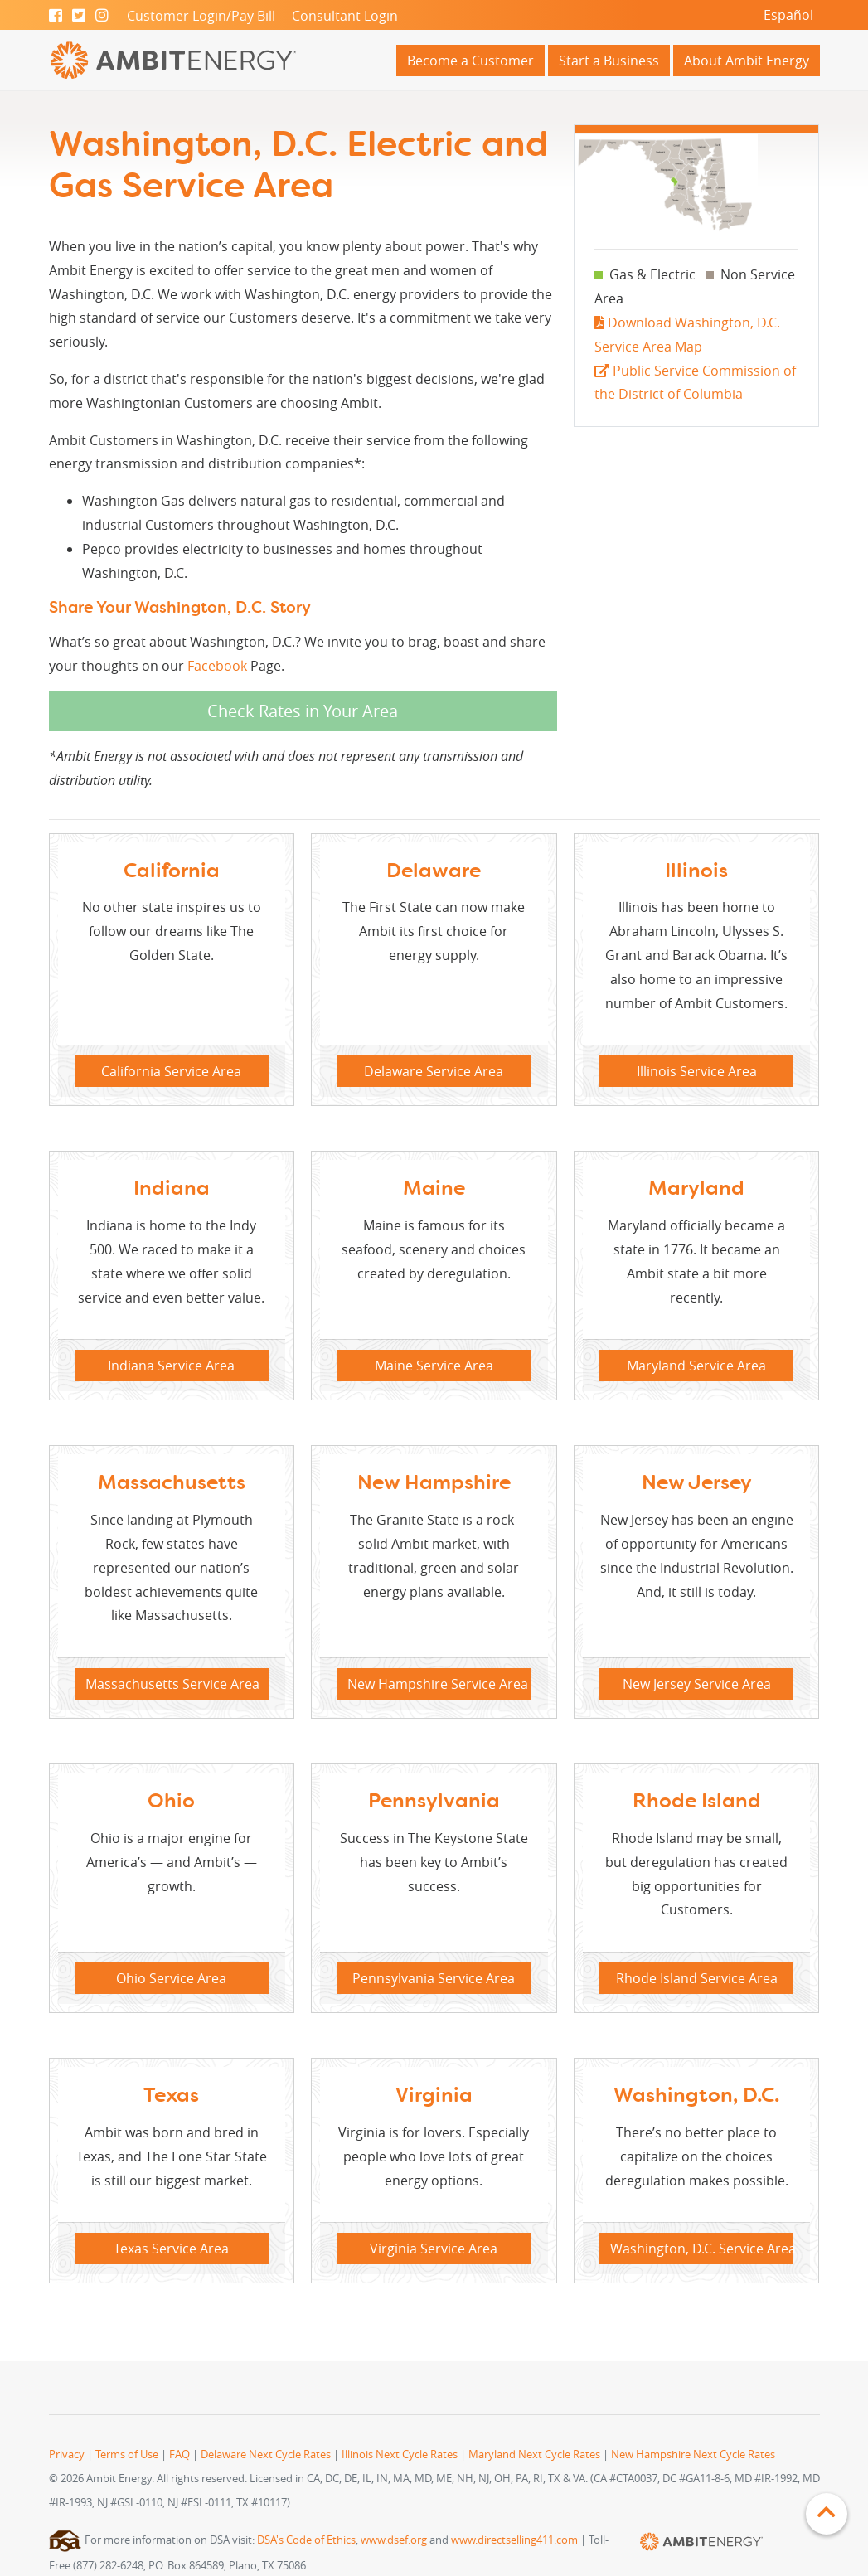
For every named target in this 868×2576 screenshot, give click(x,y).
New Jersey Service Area (697, 1684)
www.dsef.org (394, 2540)
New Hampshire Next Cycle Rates (693, 2454)
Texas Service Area (171, 2248)
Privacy (67, 2454)
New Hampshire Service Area (437, 1684)
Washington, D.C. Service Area (702, 2248)
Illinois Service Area (697, 1071)
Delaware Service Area (433, 1071)
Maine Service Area (434, 1365)
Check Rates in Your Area (302, 711)
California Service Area (171, 1071)
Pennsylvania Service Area (433, 1978)
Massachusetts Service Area (172, 1684)
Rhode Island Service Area (697, 1978)
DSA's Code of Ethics (306, 2540)
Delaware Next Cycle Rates (266, 2454)
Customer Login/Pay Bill (201, 16)
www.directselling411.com (514, 2540)
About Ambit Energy (746, 60)
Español (788, 15)
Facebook (217, 666)
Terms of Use (126, 2454)
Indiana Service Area (171, 1365)
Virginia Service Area (433, 2248)
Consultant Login (345, 16)
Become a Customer (470, 60)
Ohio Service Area (171, 1978)
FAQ (179, 2454)
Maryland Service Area (696, 1365)
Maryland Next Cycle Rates (534, 2454)
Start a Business (609, 60)
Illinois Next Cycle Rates (400, 2454)
